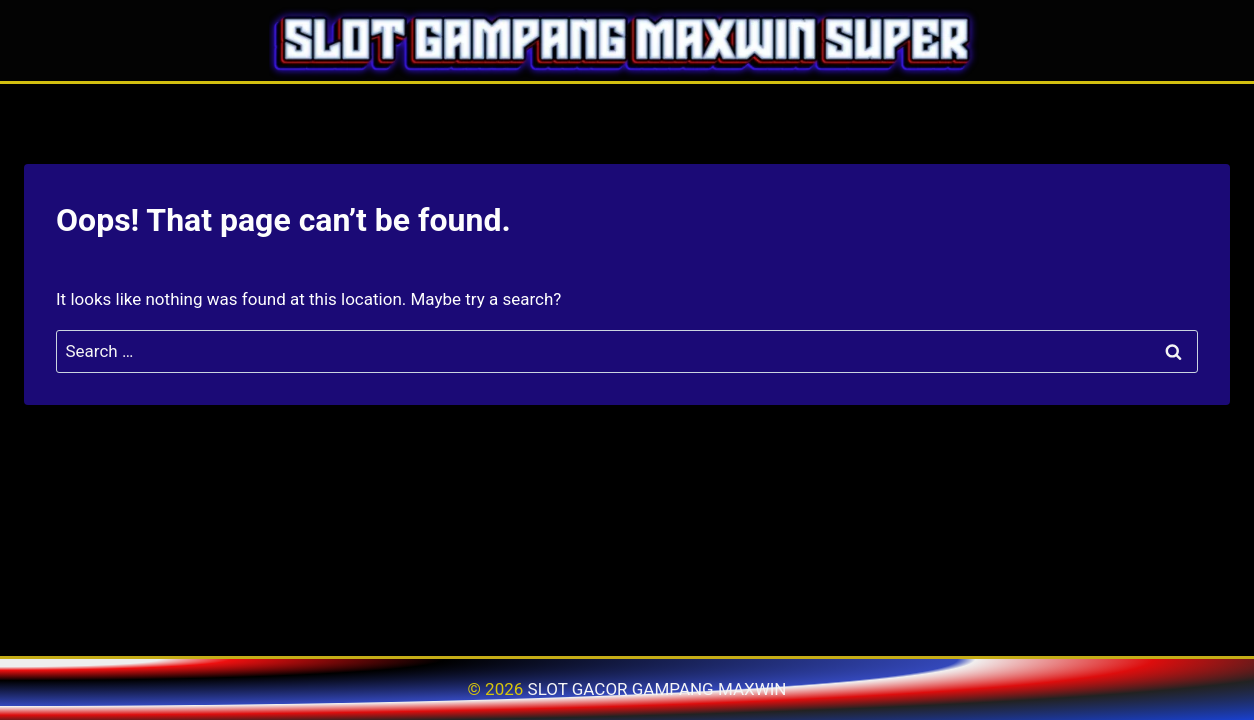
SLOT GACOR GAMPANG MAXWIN (657, 689)
